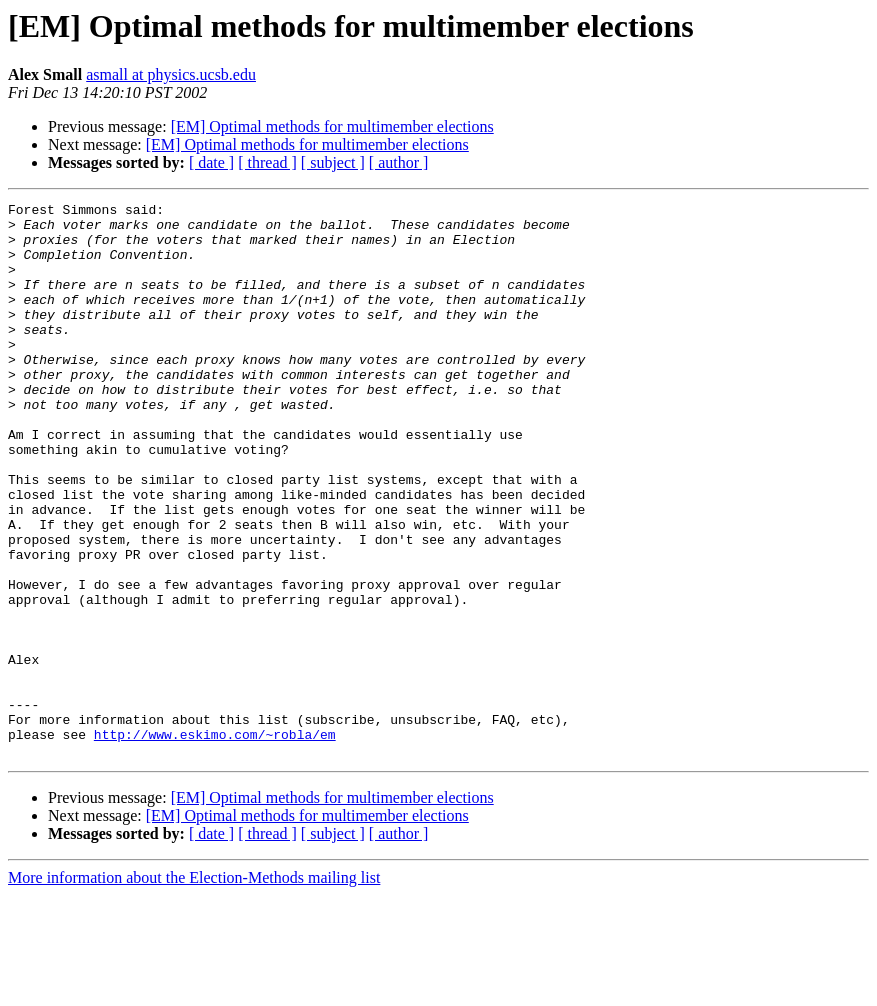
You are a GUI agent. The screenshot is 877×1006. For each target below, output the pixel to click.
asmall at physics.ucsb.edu (171, 74)
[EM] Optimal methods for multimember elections (332, 126)
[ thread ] (267, 162)
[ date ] (211, 162)
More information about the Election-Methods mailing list (194, 988)
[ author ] (399, 162)
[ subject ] (333, 162)
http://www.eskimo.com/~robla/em (215, 842)
